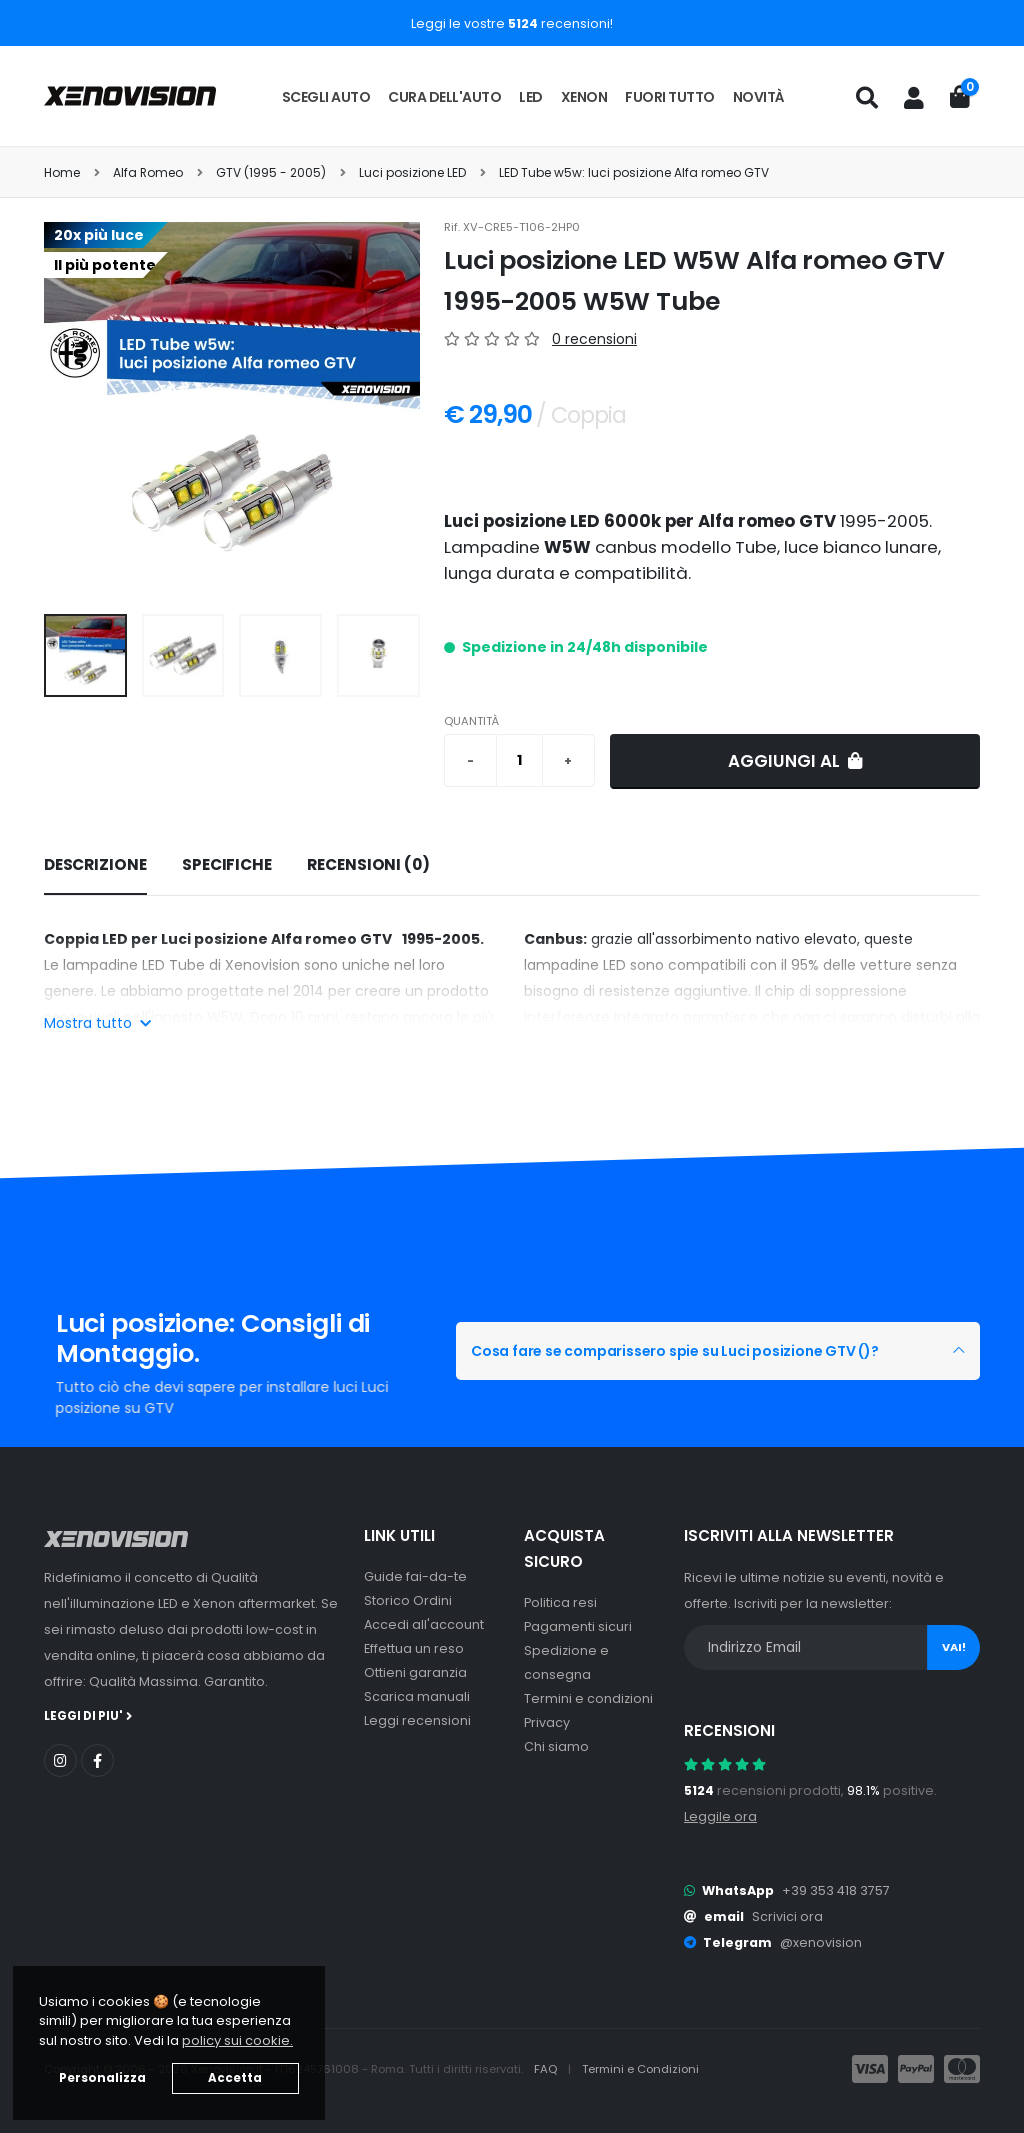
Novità (759, 97)
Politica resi (560, 1602)
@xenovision (821, 1942)
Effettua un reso (414, 1648)
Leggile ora (720, 1816)
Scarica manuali (417, 1696)
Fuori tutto (670, 97)
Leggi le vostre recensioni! (512, 23)
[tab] (95, 866)
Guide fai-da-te (415, 1576)
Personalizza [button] (102, 2078)
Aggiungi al (795, 761)
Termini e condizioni (588, 1698)
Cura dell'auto (444, 97)
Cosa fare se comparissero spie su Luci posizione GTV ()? (675, 1351)
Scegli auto (326, 97)
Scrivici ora (787, 1916)
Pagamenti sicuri (578, 1626)
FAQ (547, 2069)
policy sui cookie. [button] (237, 2040)
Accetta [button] (235, 2078)
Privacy (547, 1722)
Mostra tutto (97, 1023)
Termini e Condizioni (640, 2069)
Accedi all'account (424, 1624)
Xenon (584, 97)
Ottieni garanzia (415, 1672)
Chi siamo (556, 1746)
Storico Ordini (408, 1600)
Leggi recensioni (417, 1720)
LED (531, 97)
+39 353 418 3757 (836, 1890)
